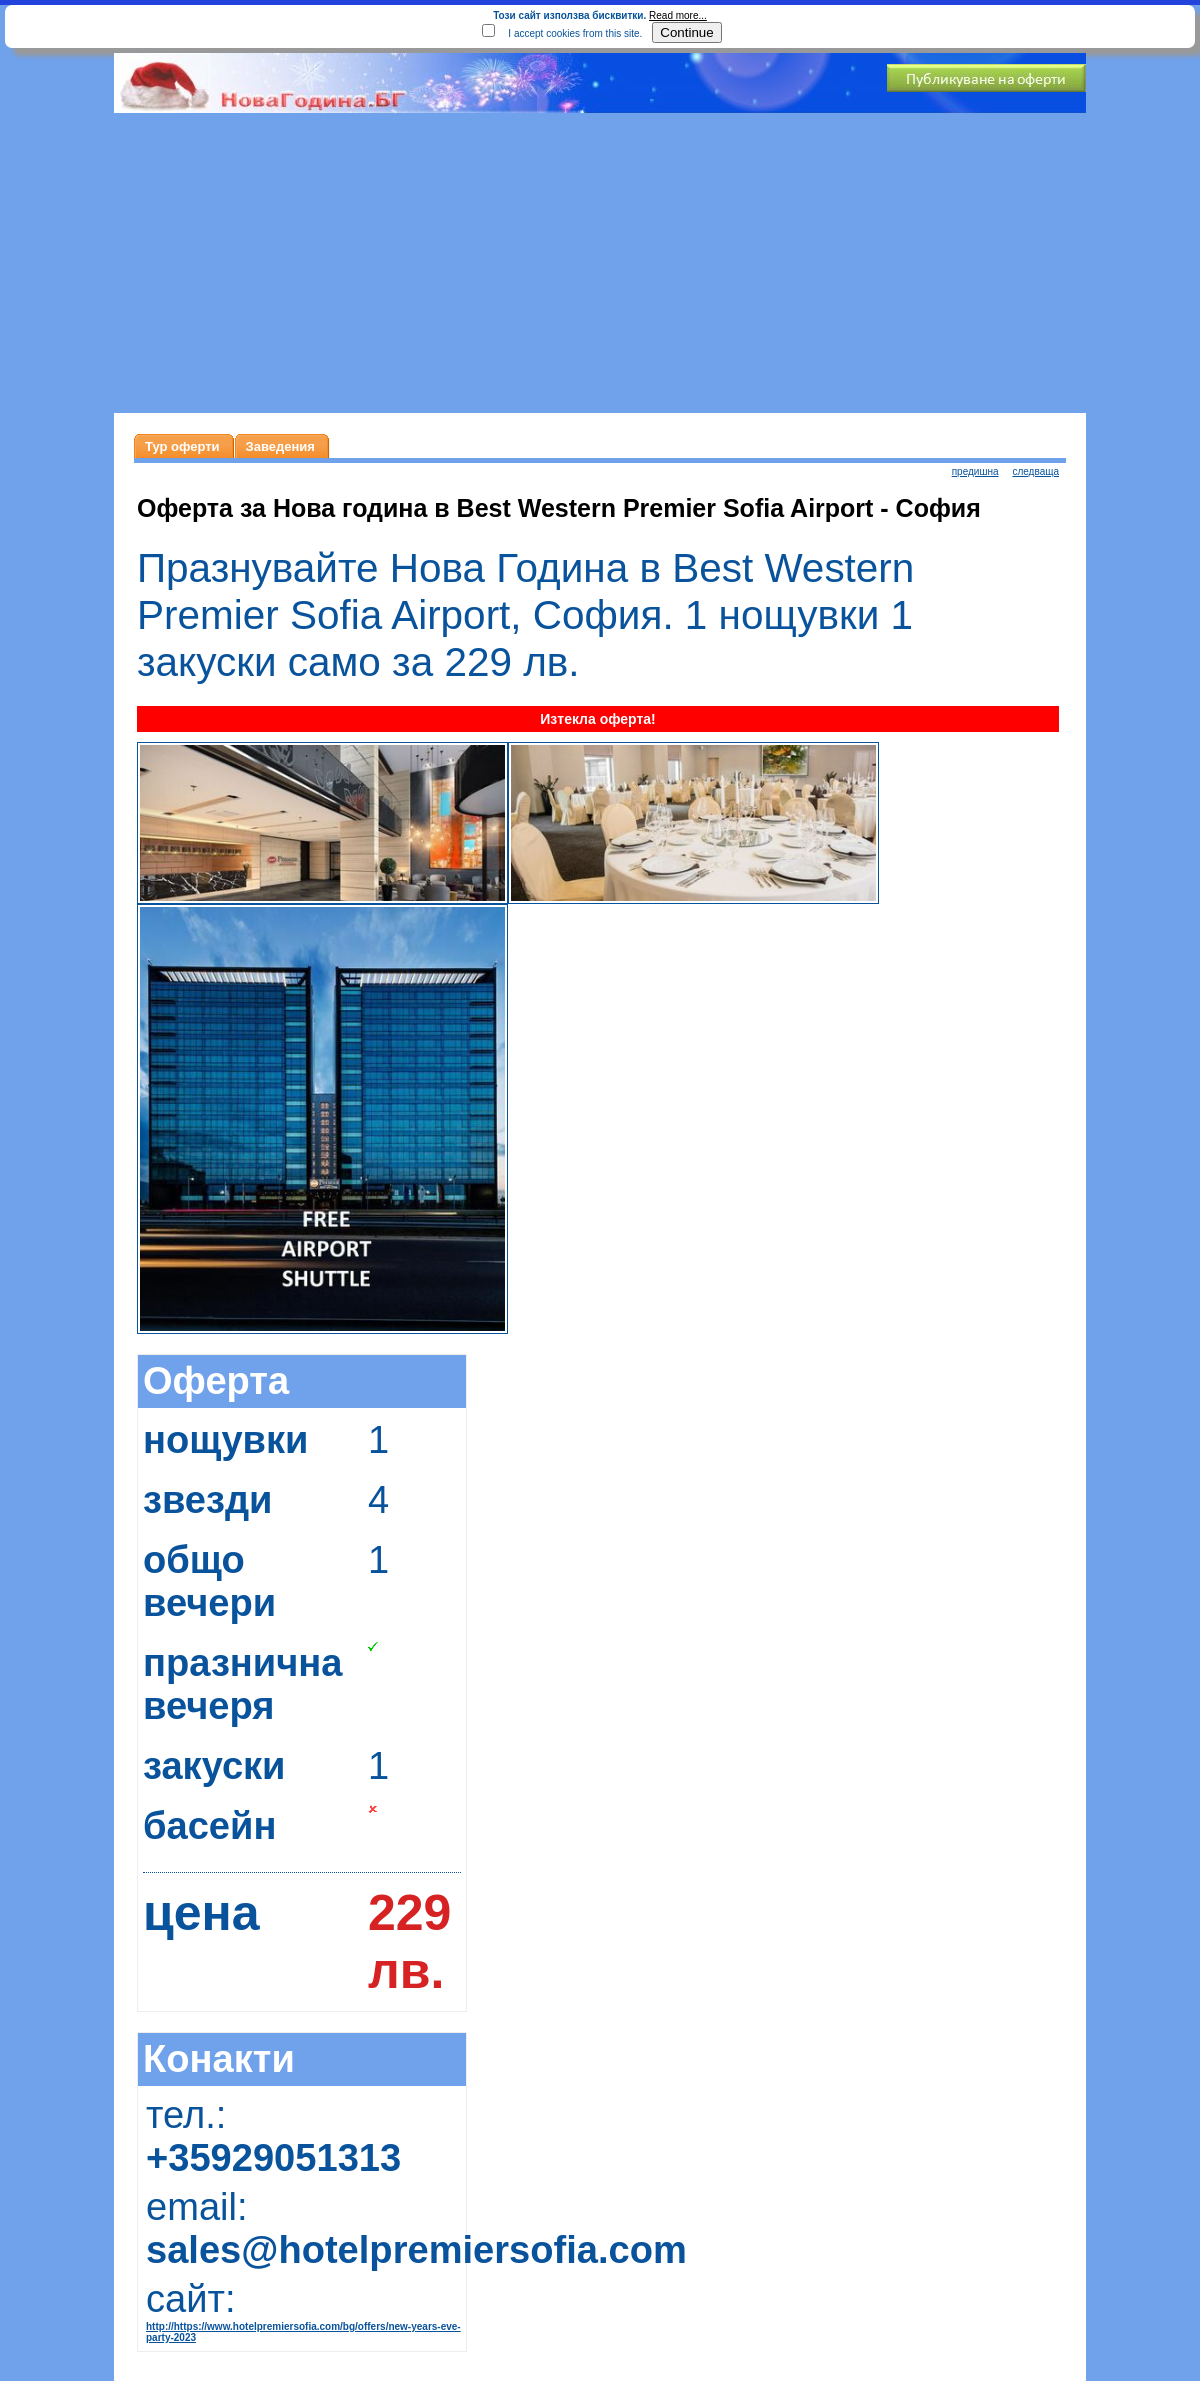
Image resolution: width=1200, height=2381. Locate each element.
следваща (1035, 471)
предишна (975, 471)
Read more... (678, 15)
